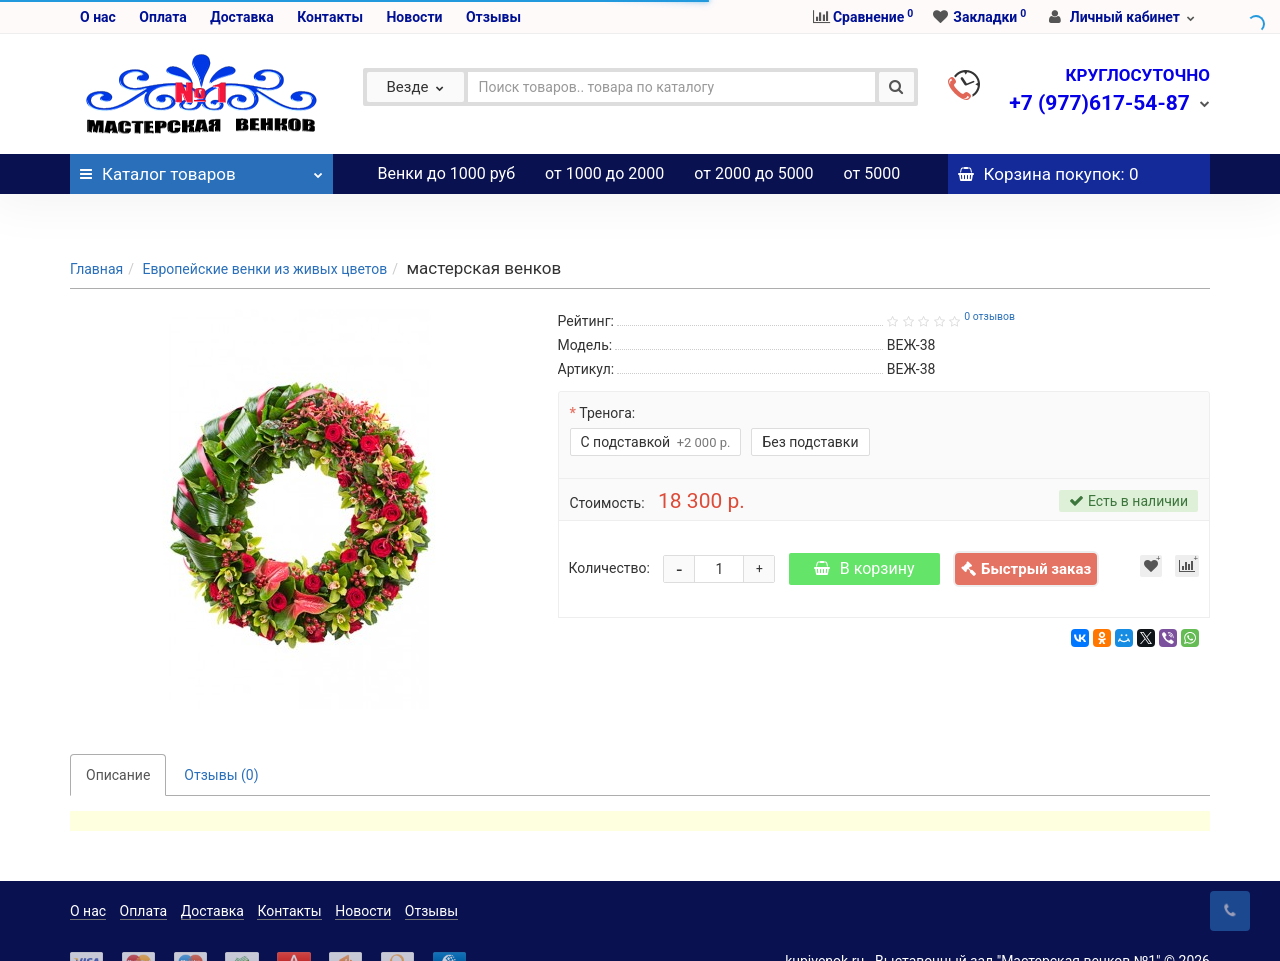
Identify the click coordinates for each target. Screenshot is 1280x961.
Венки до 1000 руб (447, 173)
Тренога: (607, 373)
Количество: (609, 528)
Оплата (162, 17)
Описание (118, 735)
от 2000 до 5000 (753, 173)
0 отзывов (989, 276)
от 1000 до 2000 (604, 173)
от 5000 (872, 173)
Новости (414, 17)
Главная (96, 229)
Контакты (330, 17)
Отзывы (493, 17)
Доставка (241, 17)
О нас (98, 17)
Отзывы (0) (221, 735)
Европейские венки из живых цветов (264, 229)
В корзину (864, 528)
